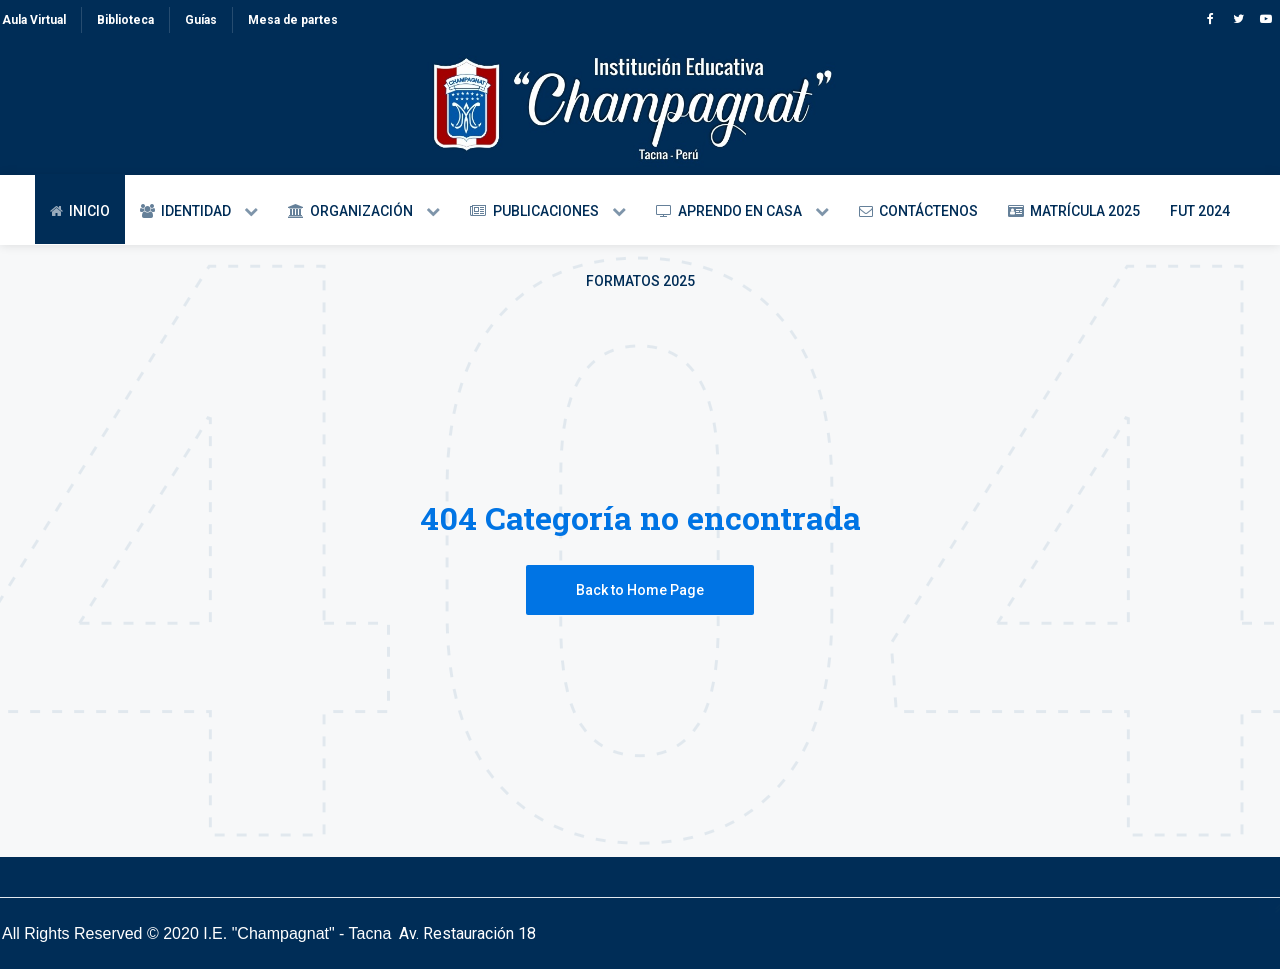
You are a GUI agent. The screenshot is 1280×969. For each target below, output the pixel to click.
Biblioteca (125, 20)
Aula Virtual (34, 20)
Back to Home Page (640, 590)
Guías (201, 20)
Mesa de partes (293, 20)
